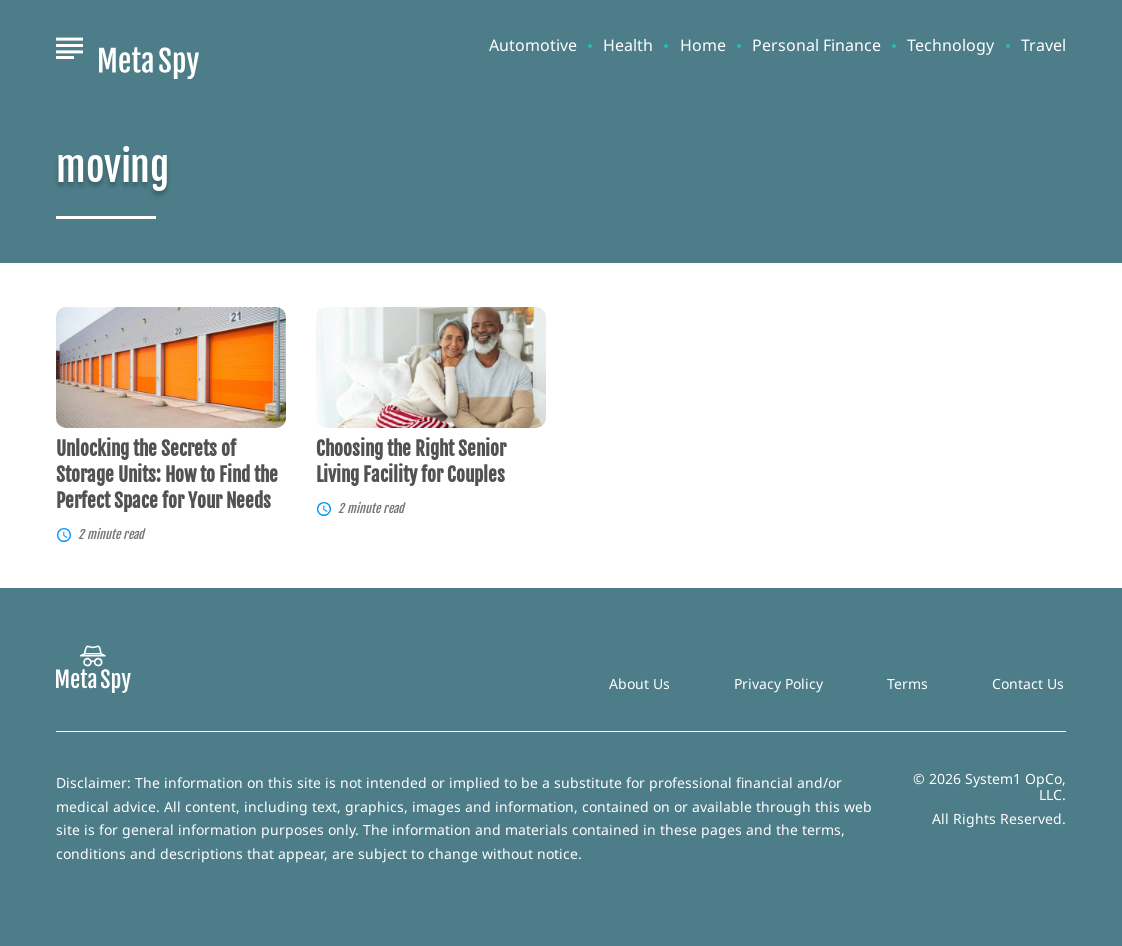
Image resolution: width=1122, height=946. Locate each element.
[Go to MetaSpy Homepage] (149, 46)
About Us (639, 683)
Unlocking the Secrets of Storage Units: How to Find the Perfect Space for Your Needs (167, 475)
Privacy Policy (778, 683)
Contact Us (1028, 683)
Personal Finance (816, 45)
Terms (907, 683)
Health (628, 45)
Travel (1043, 45)
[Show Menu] (69, 44)
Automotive (533, 45)
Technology (950, 45)
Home (703, 45)
